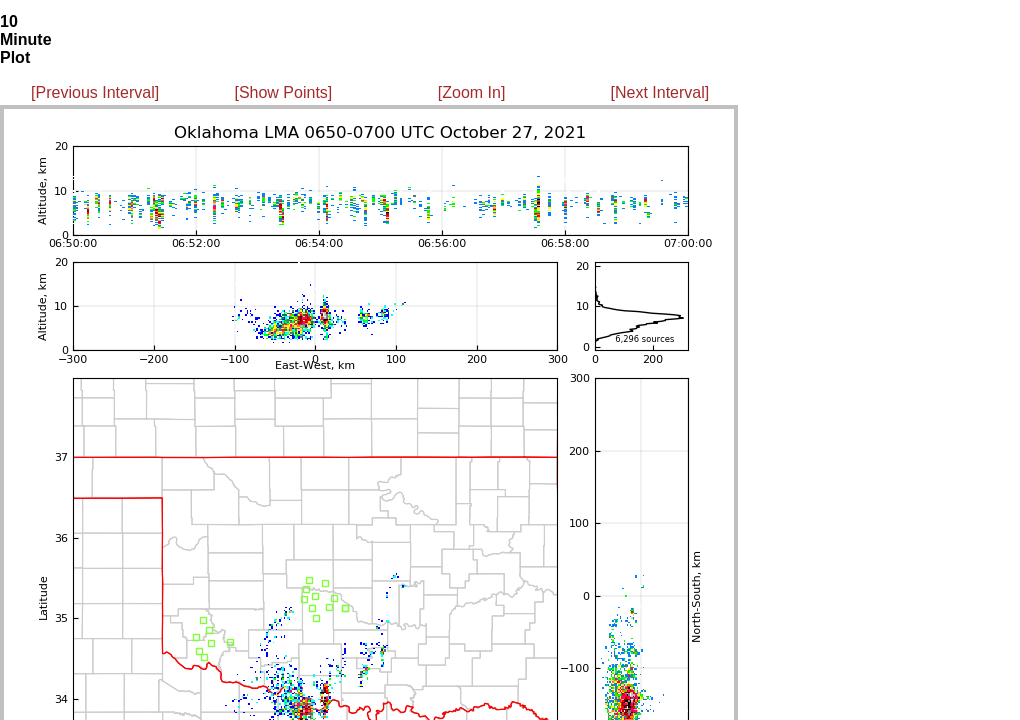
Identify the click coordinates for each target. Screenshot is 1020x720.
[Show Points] (283, 92)
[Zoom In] (472, 92)
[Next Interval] (660, 92)
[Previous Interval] (95, 92)
